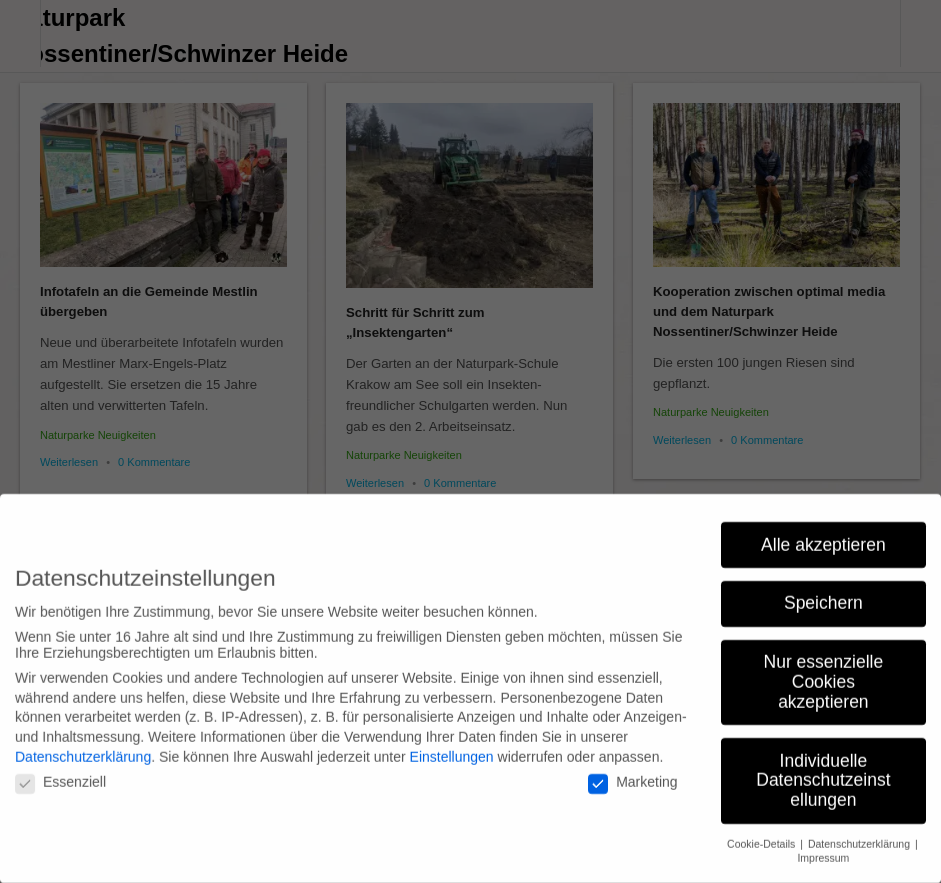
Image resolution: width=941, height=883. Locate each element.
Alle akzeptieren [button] (823, 531)
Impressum (823, 845)
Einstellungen (452, 743)
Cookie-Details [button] (762, 830)
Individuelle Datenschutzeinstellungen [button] (823, 766)
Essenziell (60, 769)
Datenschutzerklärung (83, 743)
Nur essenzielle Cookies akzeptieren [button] (824, 668)
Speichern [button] (823, 590)
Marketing (632, 769)
